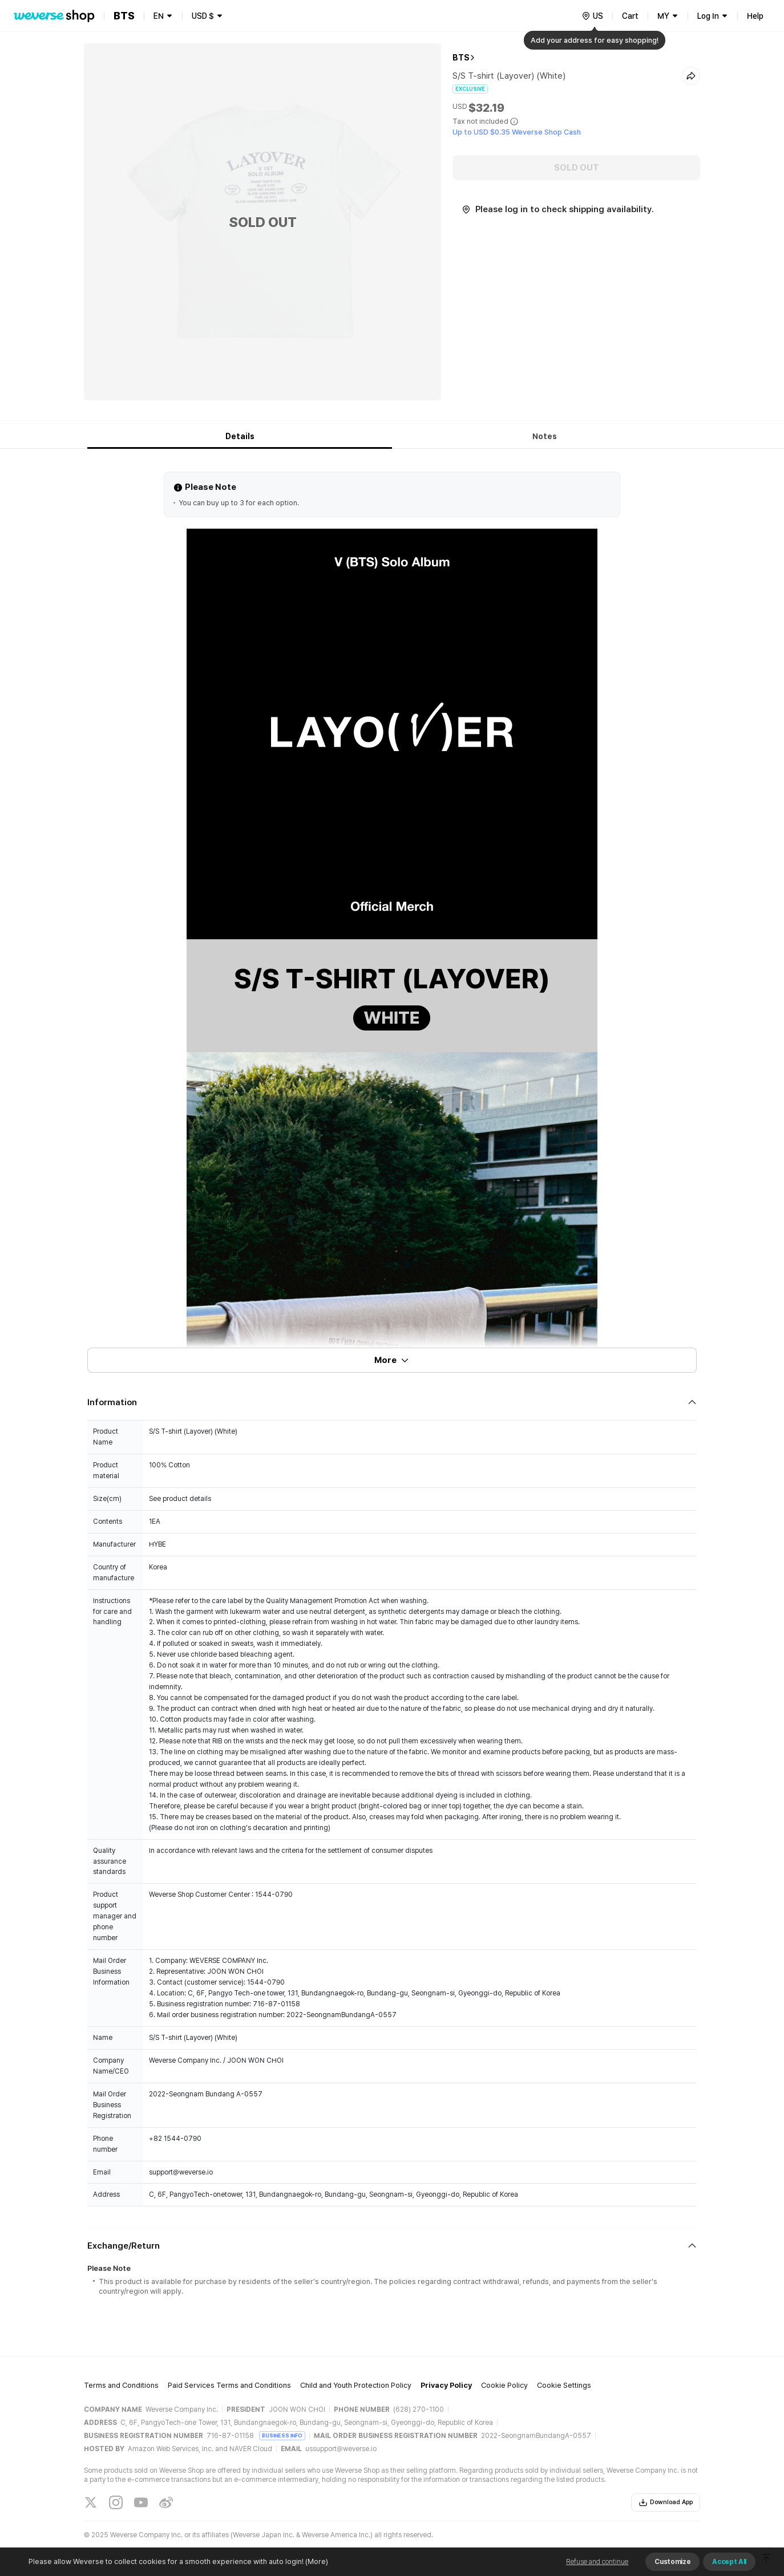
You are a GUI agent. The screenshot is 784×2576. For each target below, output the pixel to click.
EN (158, 16)
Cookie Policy (504, 2385)
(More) (316, 2561)
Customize (672, 2562)
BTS (461, 57)
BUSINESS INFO (282, 2435)
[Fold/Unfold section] (392, 1402)
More (392, 1360)
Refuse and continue (597, 2562)
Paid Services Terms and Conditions (229, 2385)
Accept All (729, 2562)
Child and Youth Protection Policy (355, 2385)
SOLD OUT (576, 168)
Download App (665, 2502)
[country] (592, 16)
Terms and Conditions (121, 2385)
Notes (544, 436)
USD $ (203, 16)
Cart (630, 16)
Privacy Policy (446, 2385)
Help (755, 16)
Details (239, 436)
